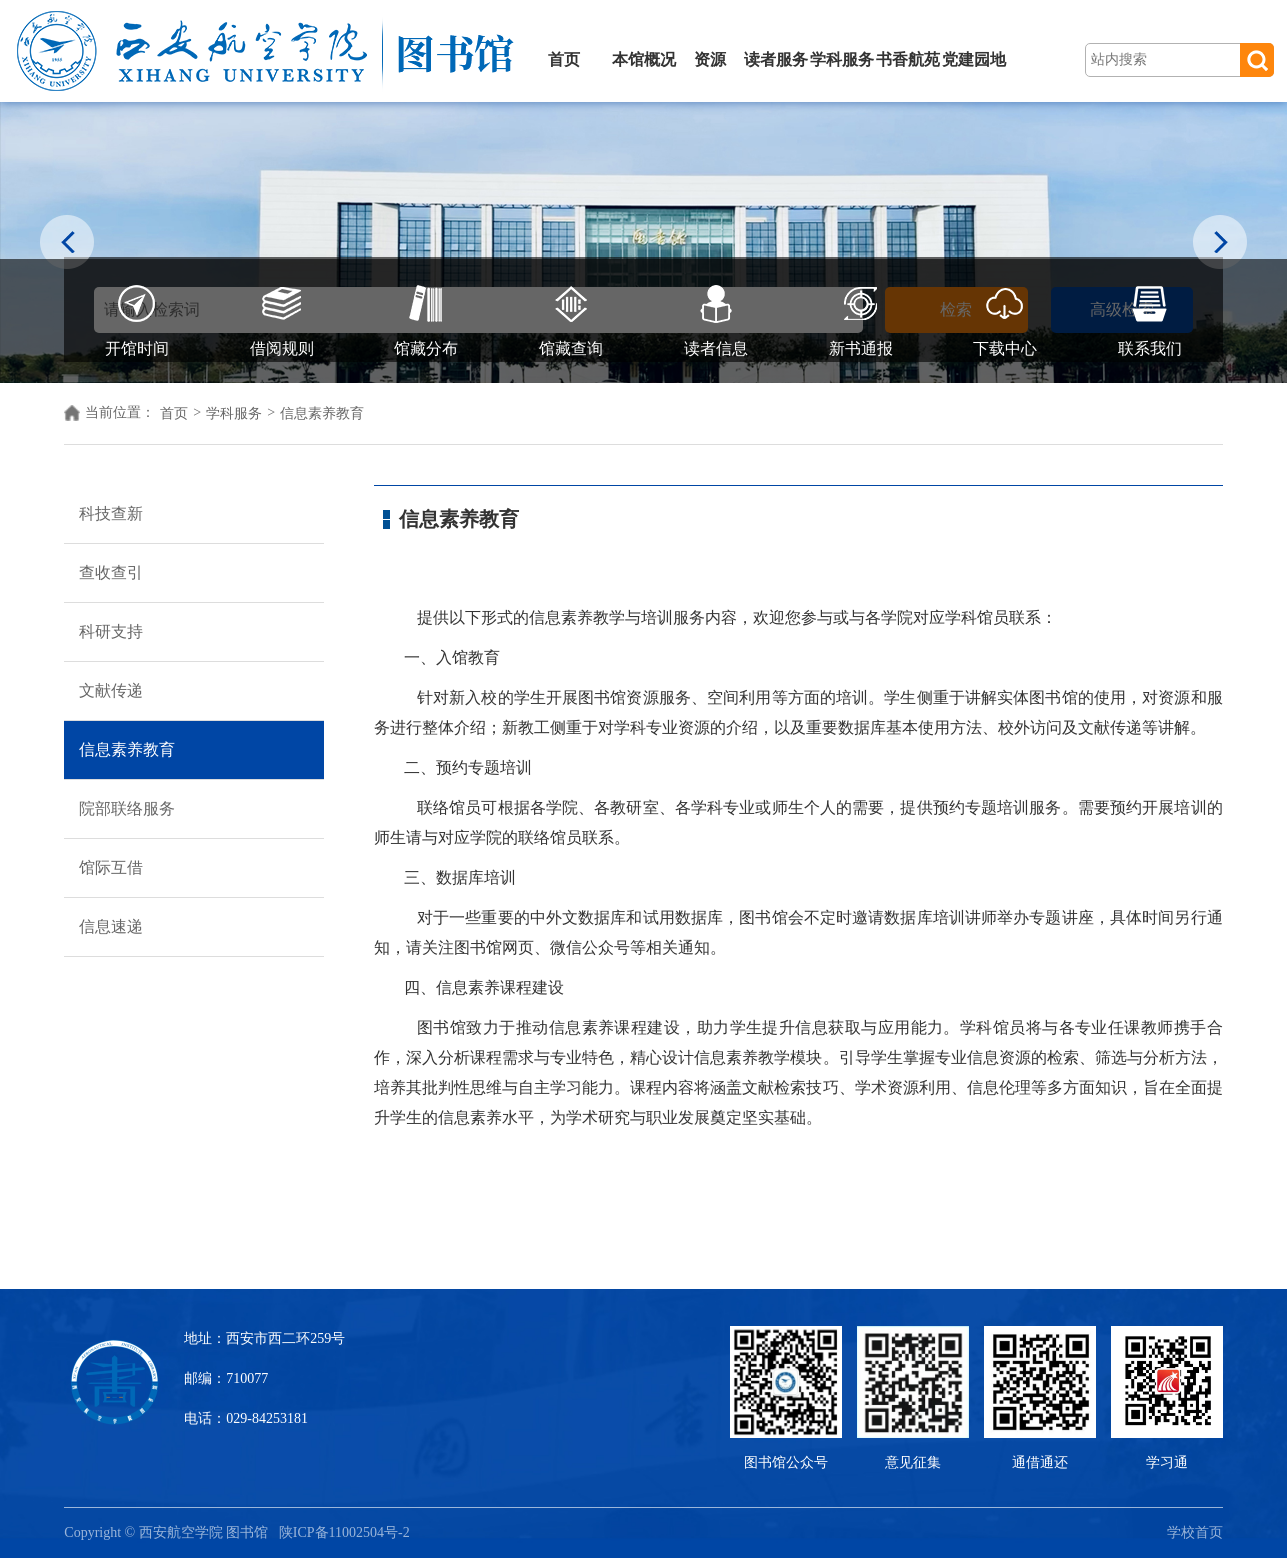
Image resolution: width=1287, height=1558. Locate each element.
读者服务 (776, 59)
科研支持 (111, 631)
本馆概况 (644, 59)
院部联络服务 (127, 808)
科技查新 (111, 513)
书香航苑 (908, 59)
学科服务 (842, 59)
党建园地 (974, 59)
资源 (710, 59)
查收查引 (111, 572)
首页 (564, 59)
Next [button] (1220, 244)
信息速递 (111, 926)
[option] (643, 242)
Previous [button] (67, 244)
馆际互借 (111, 867)
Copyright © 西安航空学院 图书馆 (171, 1532)
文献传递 (111, 690)
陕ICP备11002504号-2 (346, 1532)
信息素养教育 (127, 749)
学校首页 (1195, 1532)
